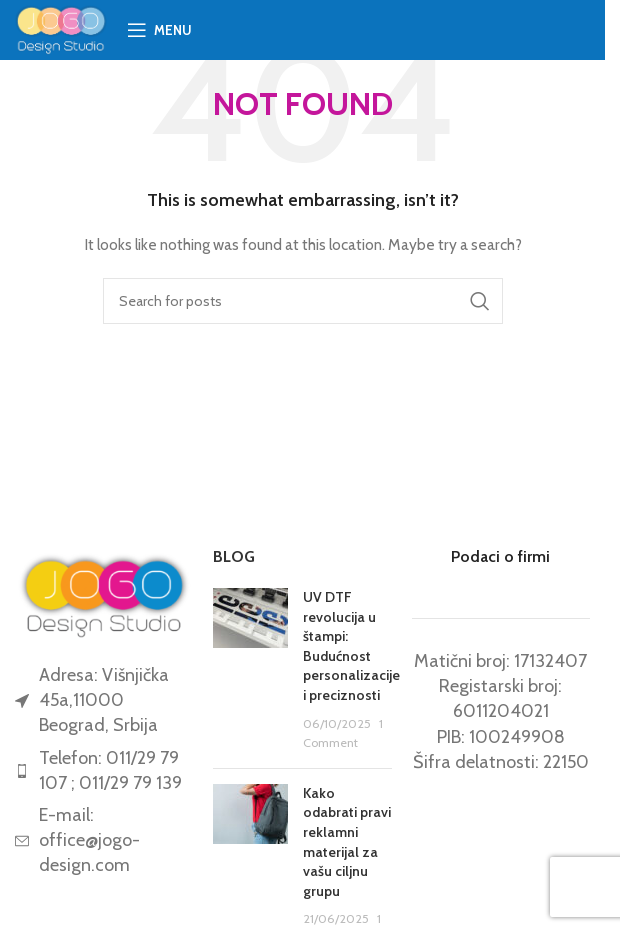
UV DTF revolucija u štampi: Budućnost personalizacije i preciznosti (351, 646)
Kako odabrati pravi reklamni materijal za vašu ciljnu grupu (347, 842)
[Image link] (104, 593)
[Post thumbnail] (250, 670)
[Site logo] (61, 28)
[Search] (303, 301)
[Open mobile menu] (159, 30)
